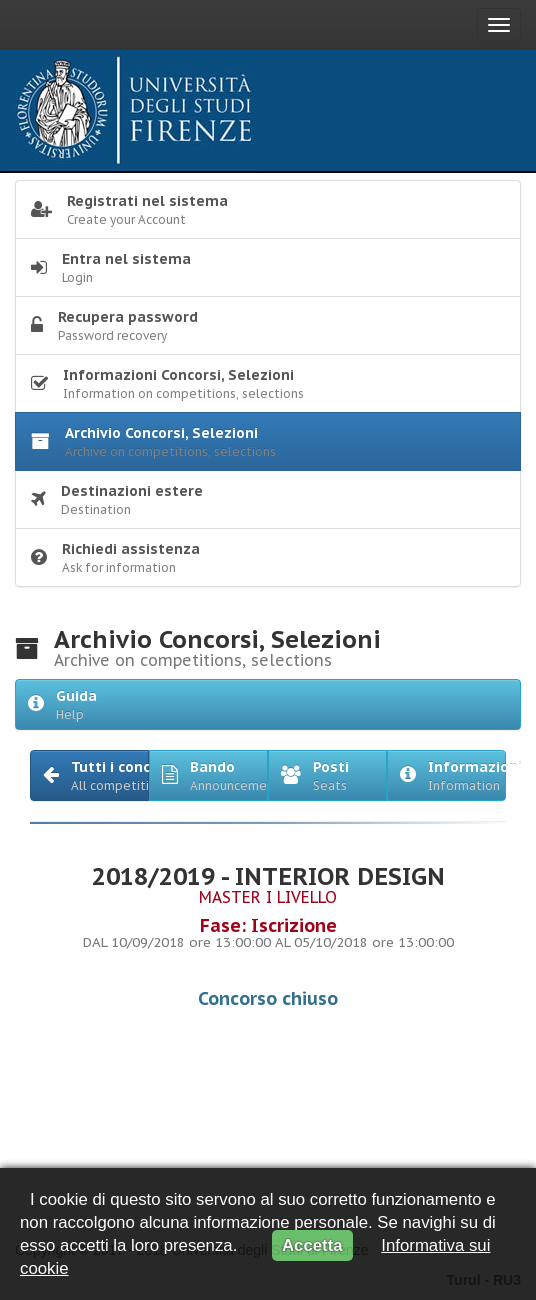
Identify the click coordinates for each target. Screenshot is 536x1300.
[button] (89, 775)
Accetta (312, 1245)
